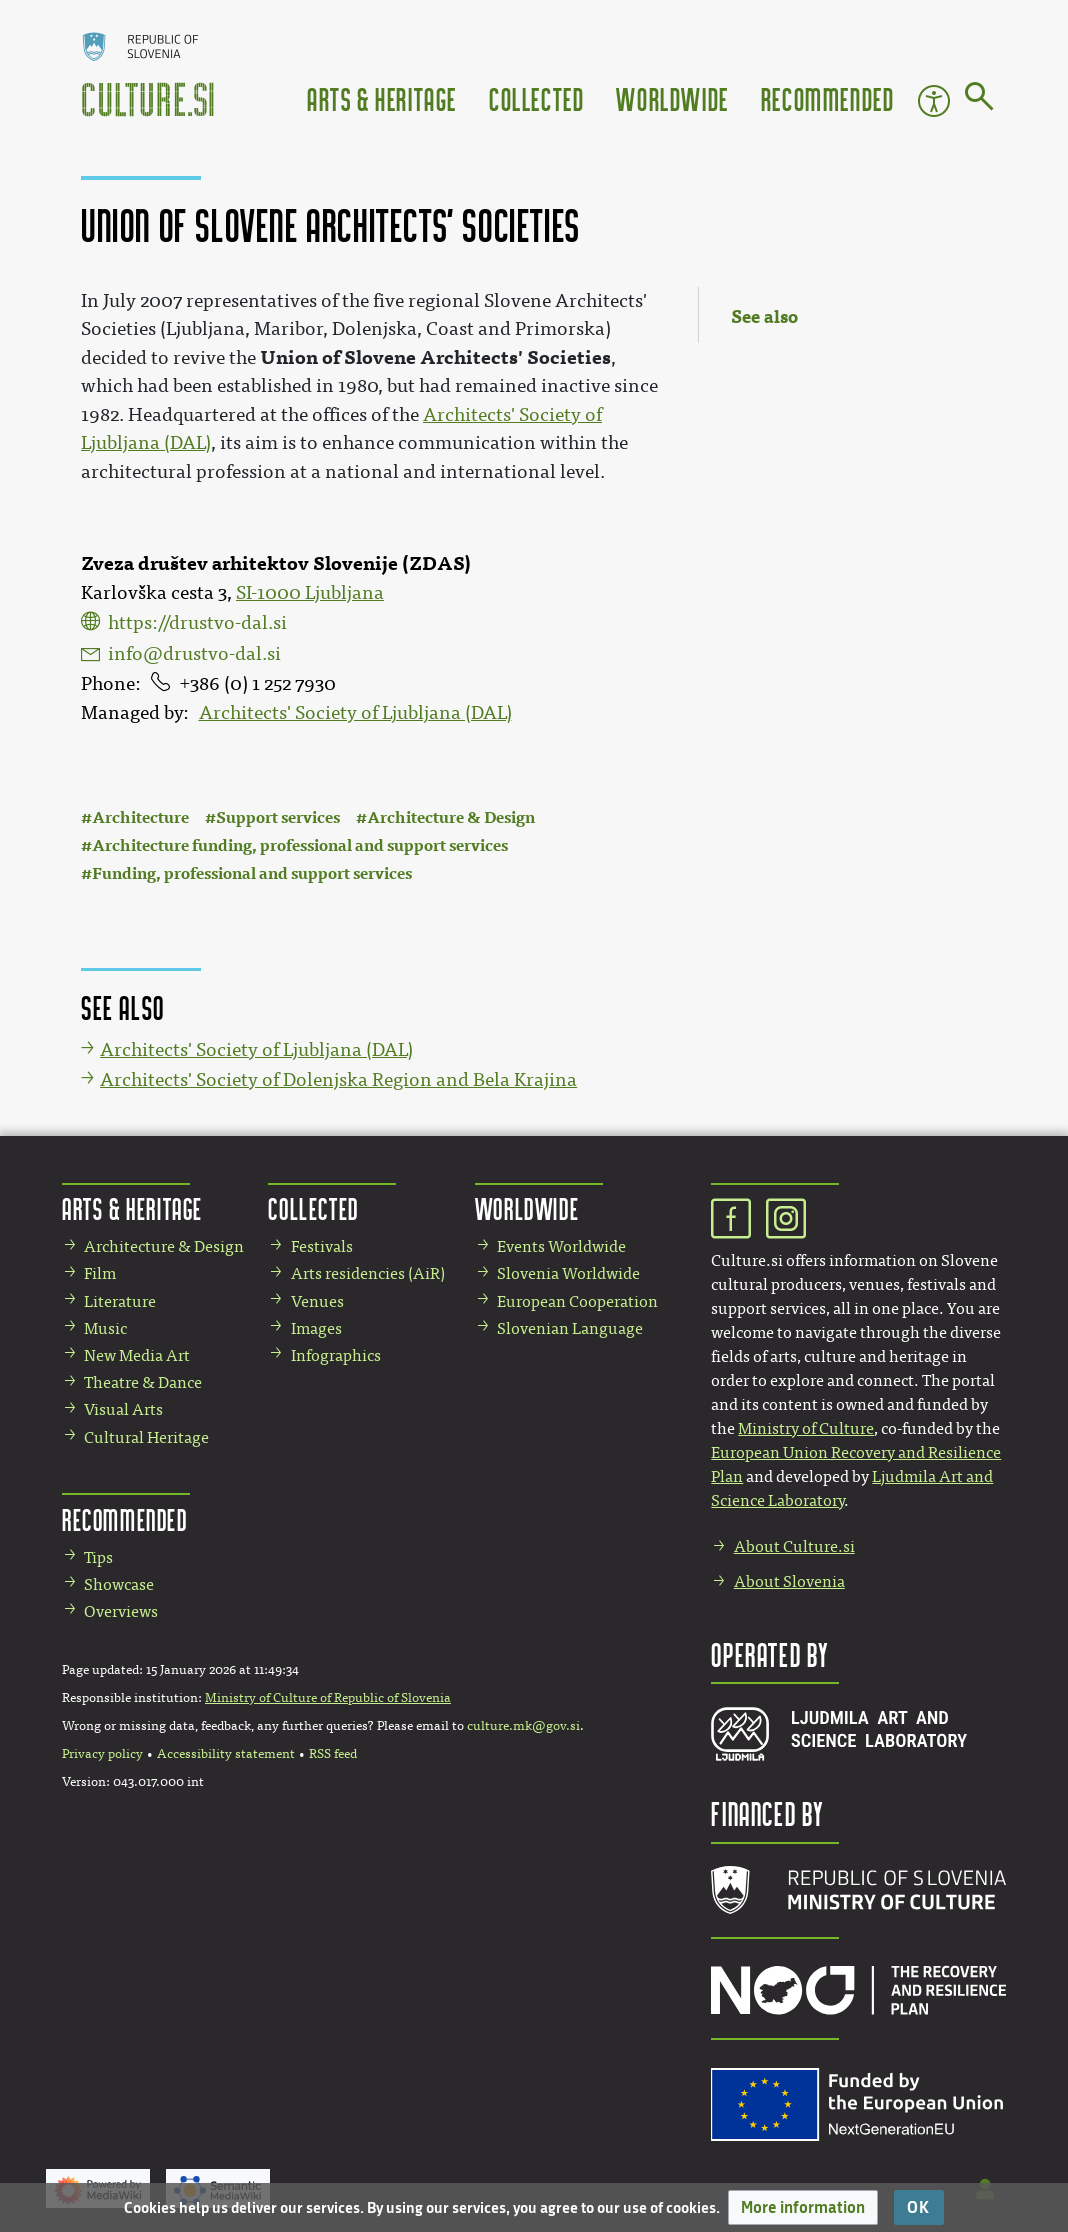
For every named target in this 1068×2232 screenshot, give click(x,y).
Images (316, 1328)
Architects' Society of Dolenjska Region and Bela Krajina (338, 1080)
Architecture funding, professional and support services (300, 845)
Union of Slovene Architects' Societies (435, 357)
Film (100, 1273)
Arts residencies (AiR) (368, 1273)
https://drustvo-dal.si (197, 623)
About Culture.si (794, 1546)
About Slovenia (789, 1581)
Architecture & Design (451, 817)
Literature (120, 1301)
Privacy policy (102, 1754)
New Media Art (137, 1355)
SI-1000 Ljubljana (310, 593)
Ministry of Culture (806, 1428)
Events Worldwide (561, 1246)
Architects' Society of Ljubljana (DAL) (355, 713)
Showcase (119, 1584)
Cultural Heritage (146, 1437)
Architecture (140, 817)
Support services (278, 817)
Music (105, 1328)
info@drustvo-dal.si (194, 654)
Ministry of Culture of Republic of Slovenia (328, 1698)
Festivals (322, 1246)
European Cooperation (577, 1301)
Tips (98, 1557)
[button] (803, 2207)
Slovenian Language (570, 1328)
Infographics (336, 1355)
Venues (317, 1301)
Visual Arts (123, 1409)
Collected (536, 98)
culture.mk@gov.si (523, 1726)
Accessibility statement (226, 1754)
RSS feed (333, 1754)
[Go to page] (979, 100)
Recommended (828, 98)
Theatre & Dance (143, 1382)
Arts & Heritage (382, 98)
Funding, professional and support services (252, 873)
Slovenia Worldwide (568, 1273)
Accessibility (934, 101)
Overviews (121, 1611)
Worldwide (672, 98)
